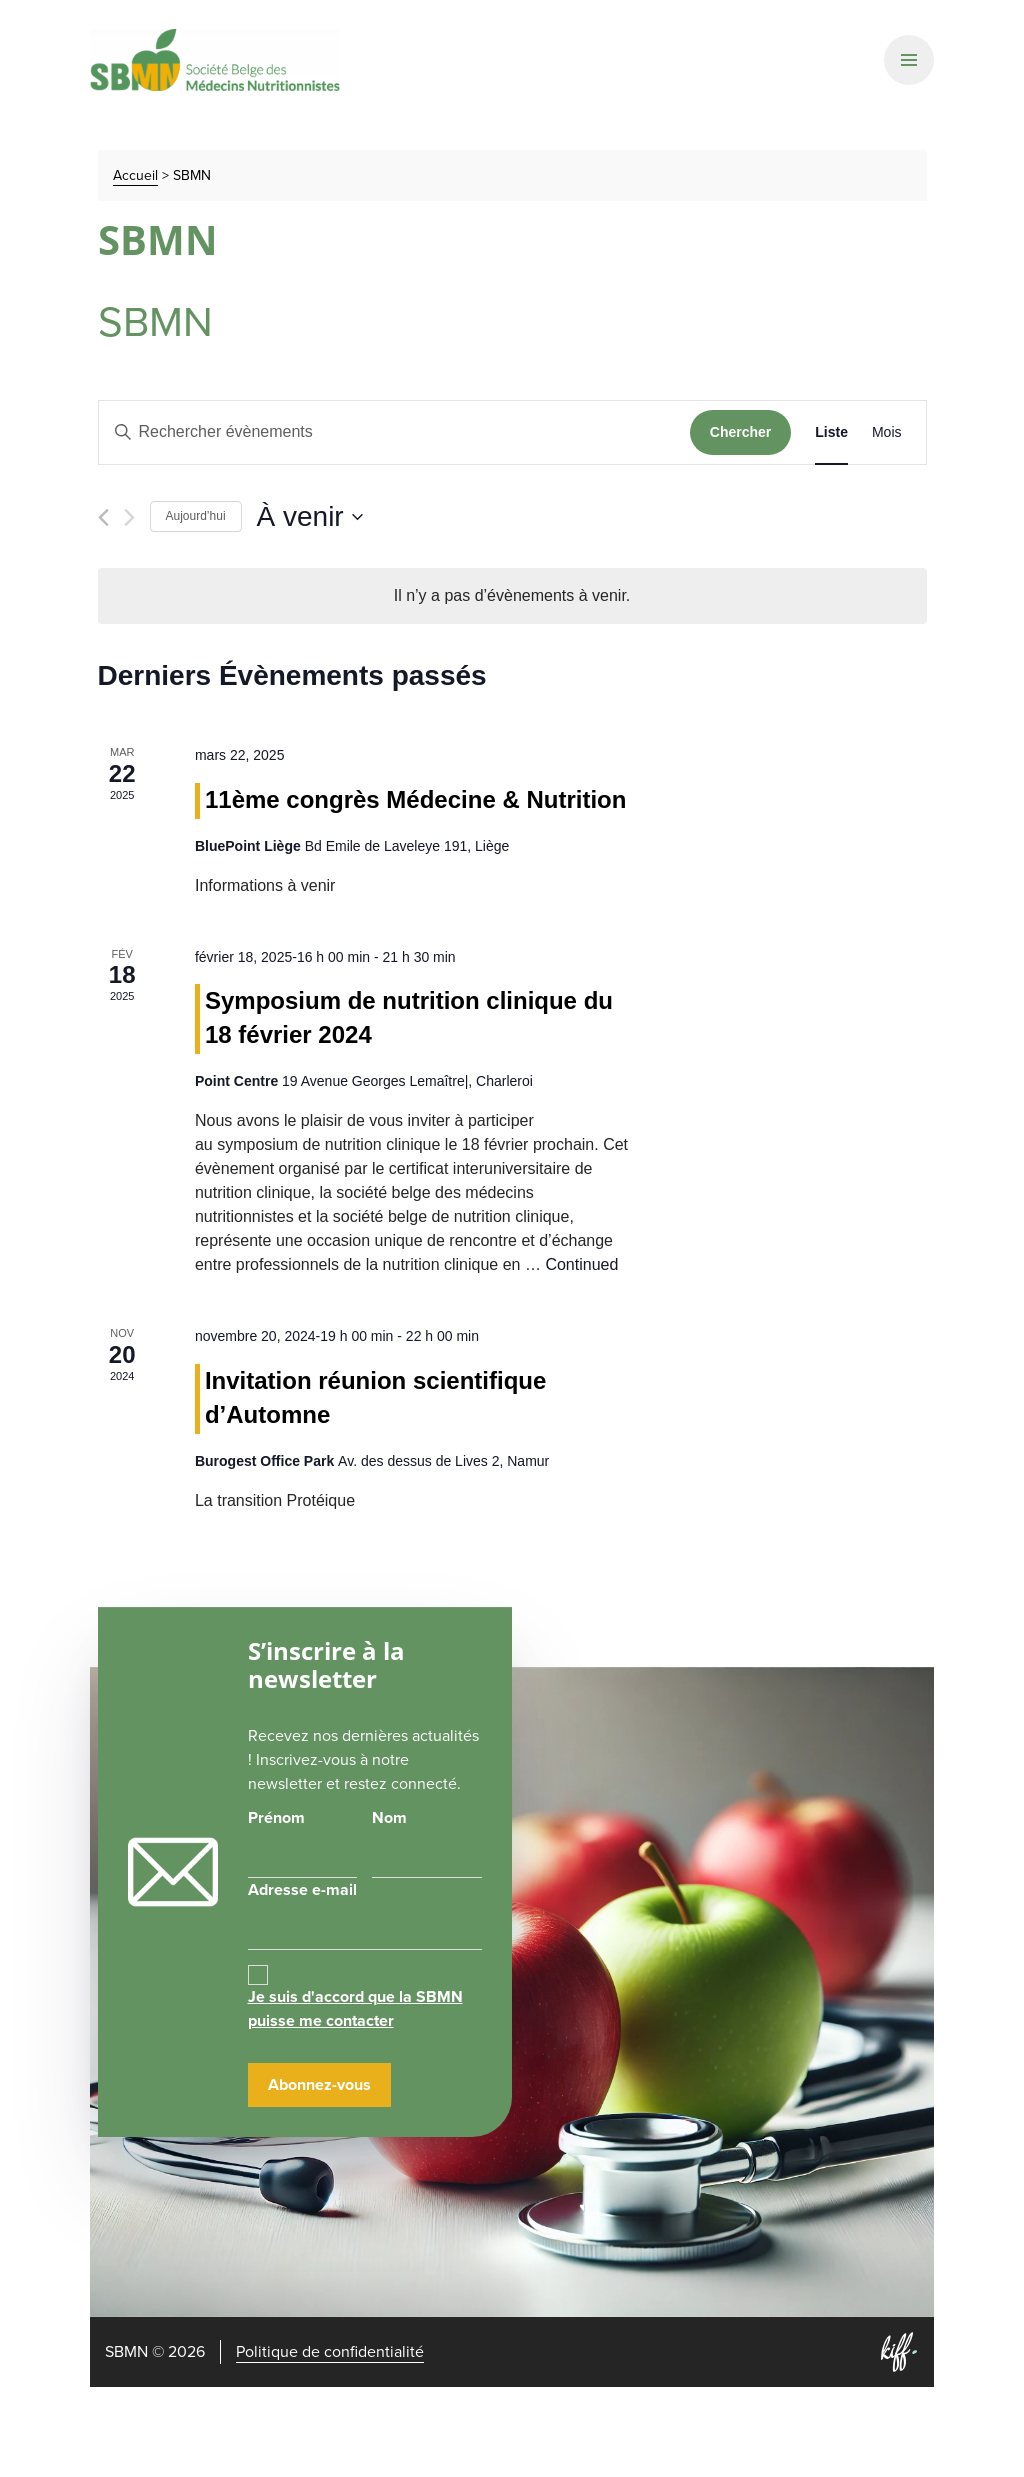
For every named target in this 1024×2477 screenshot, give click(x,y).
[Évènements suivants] (129, 517)
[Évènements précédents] (103, 517)
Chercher (740, 432)
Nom (389, 1817)
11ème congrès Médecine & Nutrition (415, 799)
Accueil (135, 175)
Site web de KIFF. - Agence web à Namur (899, 2352)
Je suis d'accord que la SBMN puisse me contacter (355, 2008)
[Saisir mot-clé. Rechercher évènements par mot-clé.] (394, 432)
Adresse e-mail (365, 1914)
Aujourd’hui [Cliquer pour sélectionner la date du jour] (196, 516)
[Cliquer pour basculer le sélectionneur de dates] (310, 517)
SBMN (215, 60)
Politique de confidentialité (330, 2351)
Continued (581, 1264)
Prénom (276, 1817)
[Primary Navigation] (909, 60)
